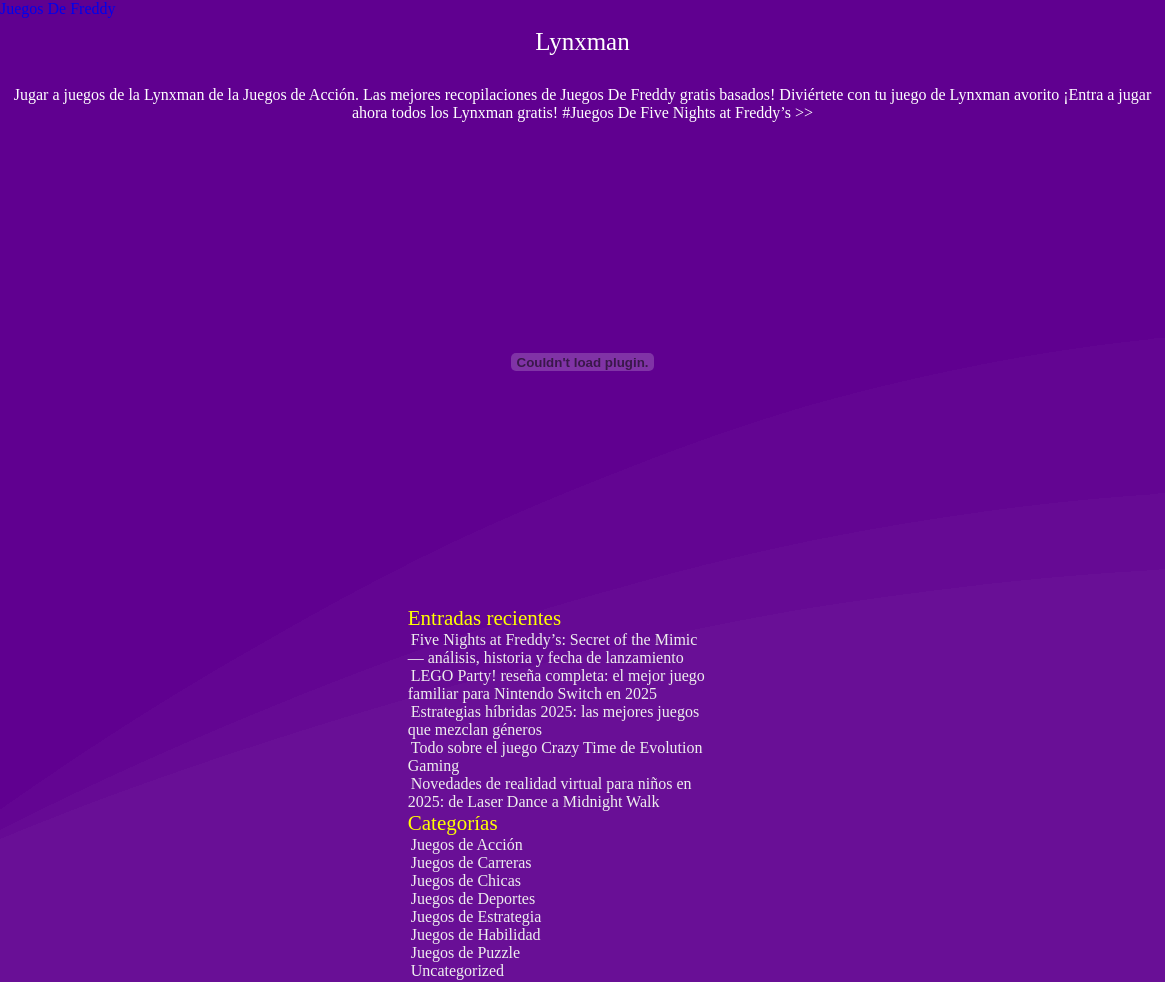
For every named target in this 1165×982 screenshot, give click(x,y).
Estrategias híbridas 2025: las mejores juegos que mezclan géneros (553, 720)
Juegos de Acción (467, 844)
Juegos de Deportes (473, 898)
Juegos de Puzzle (465, 952)
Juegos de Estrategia (476, 916)
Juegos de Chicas (466, 880)
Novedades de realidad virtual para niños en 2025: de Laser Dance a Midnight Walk (550, 792)
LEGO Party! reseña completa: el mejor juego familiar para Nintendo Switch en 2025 (556, 684)
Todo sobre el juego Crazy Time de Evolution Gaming (555, 756)
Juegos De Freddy (58, 8)
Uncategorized (457, 970)
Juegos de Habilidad (476, 934)
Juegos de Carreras (471, 862)
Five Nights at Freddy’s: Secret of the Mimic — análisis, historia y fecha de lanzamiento (553, 648)
